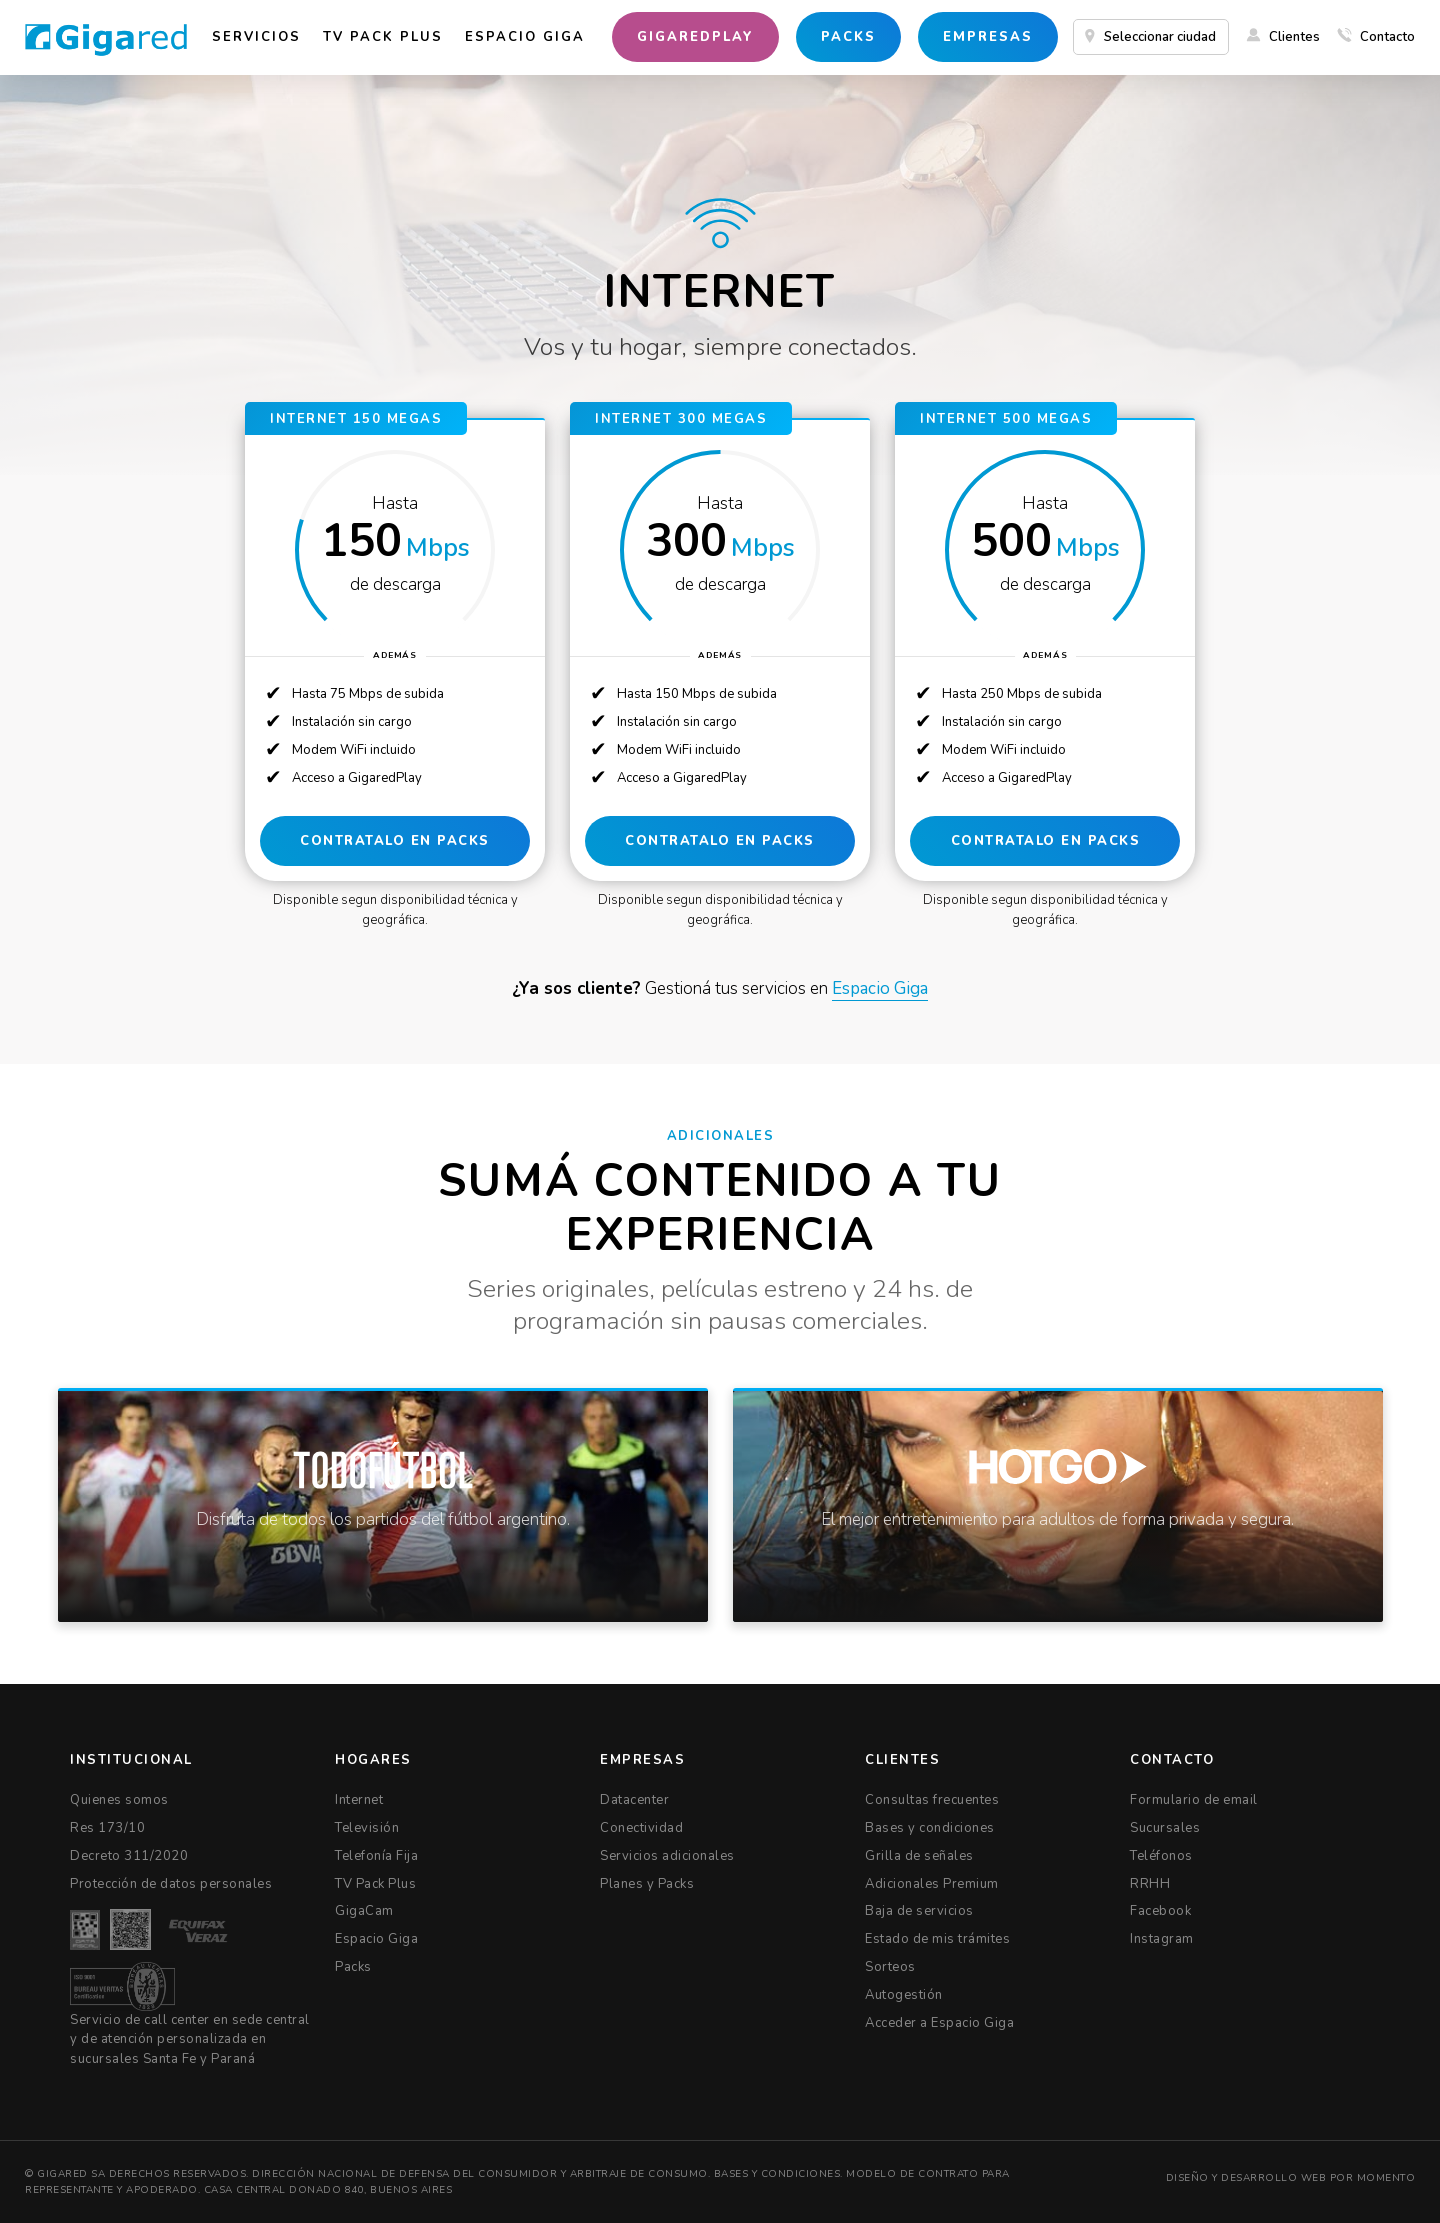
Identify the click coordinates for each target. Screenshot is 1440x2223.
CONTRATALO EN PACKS (395, 842)
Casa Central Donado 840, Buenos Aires (326, 2190)
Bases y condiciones (777, 2174)
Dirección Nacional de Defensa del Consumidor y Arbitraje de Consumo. (481, 2174)
